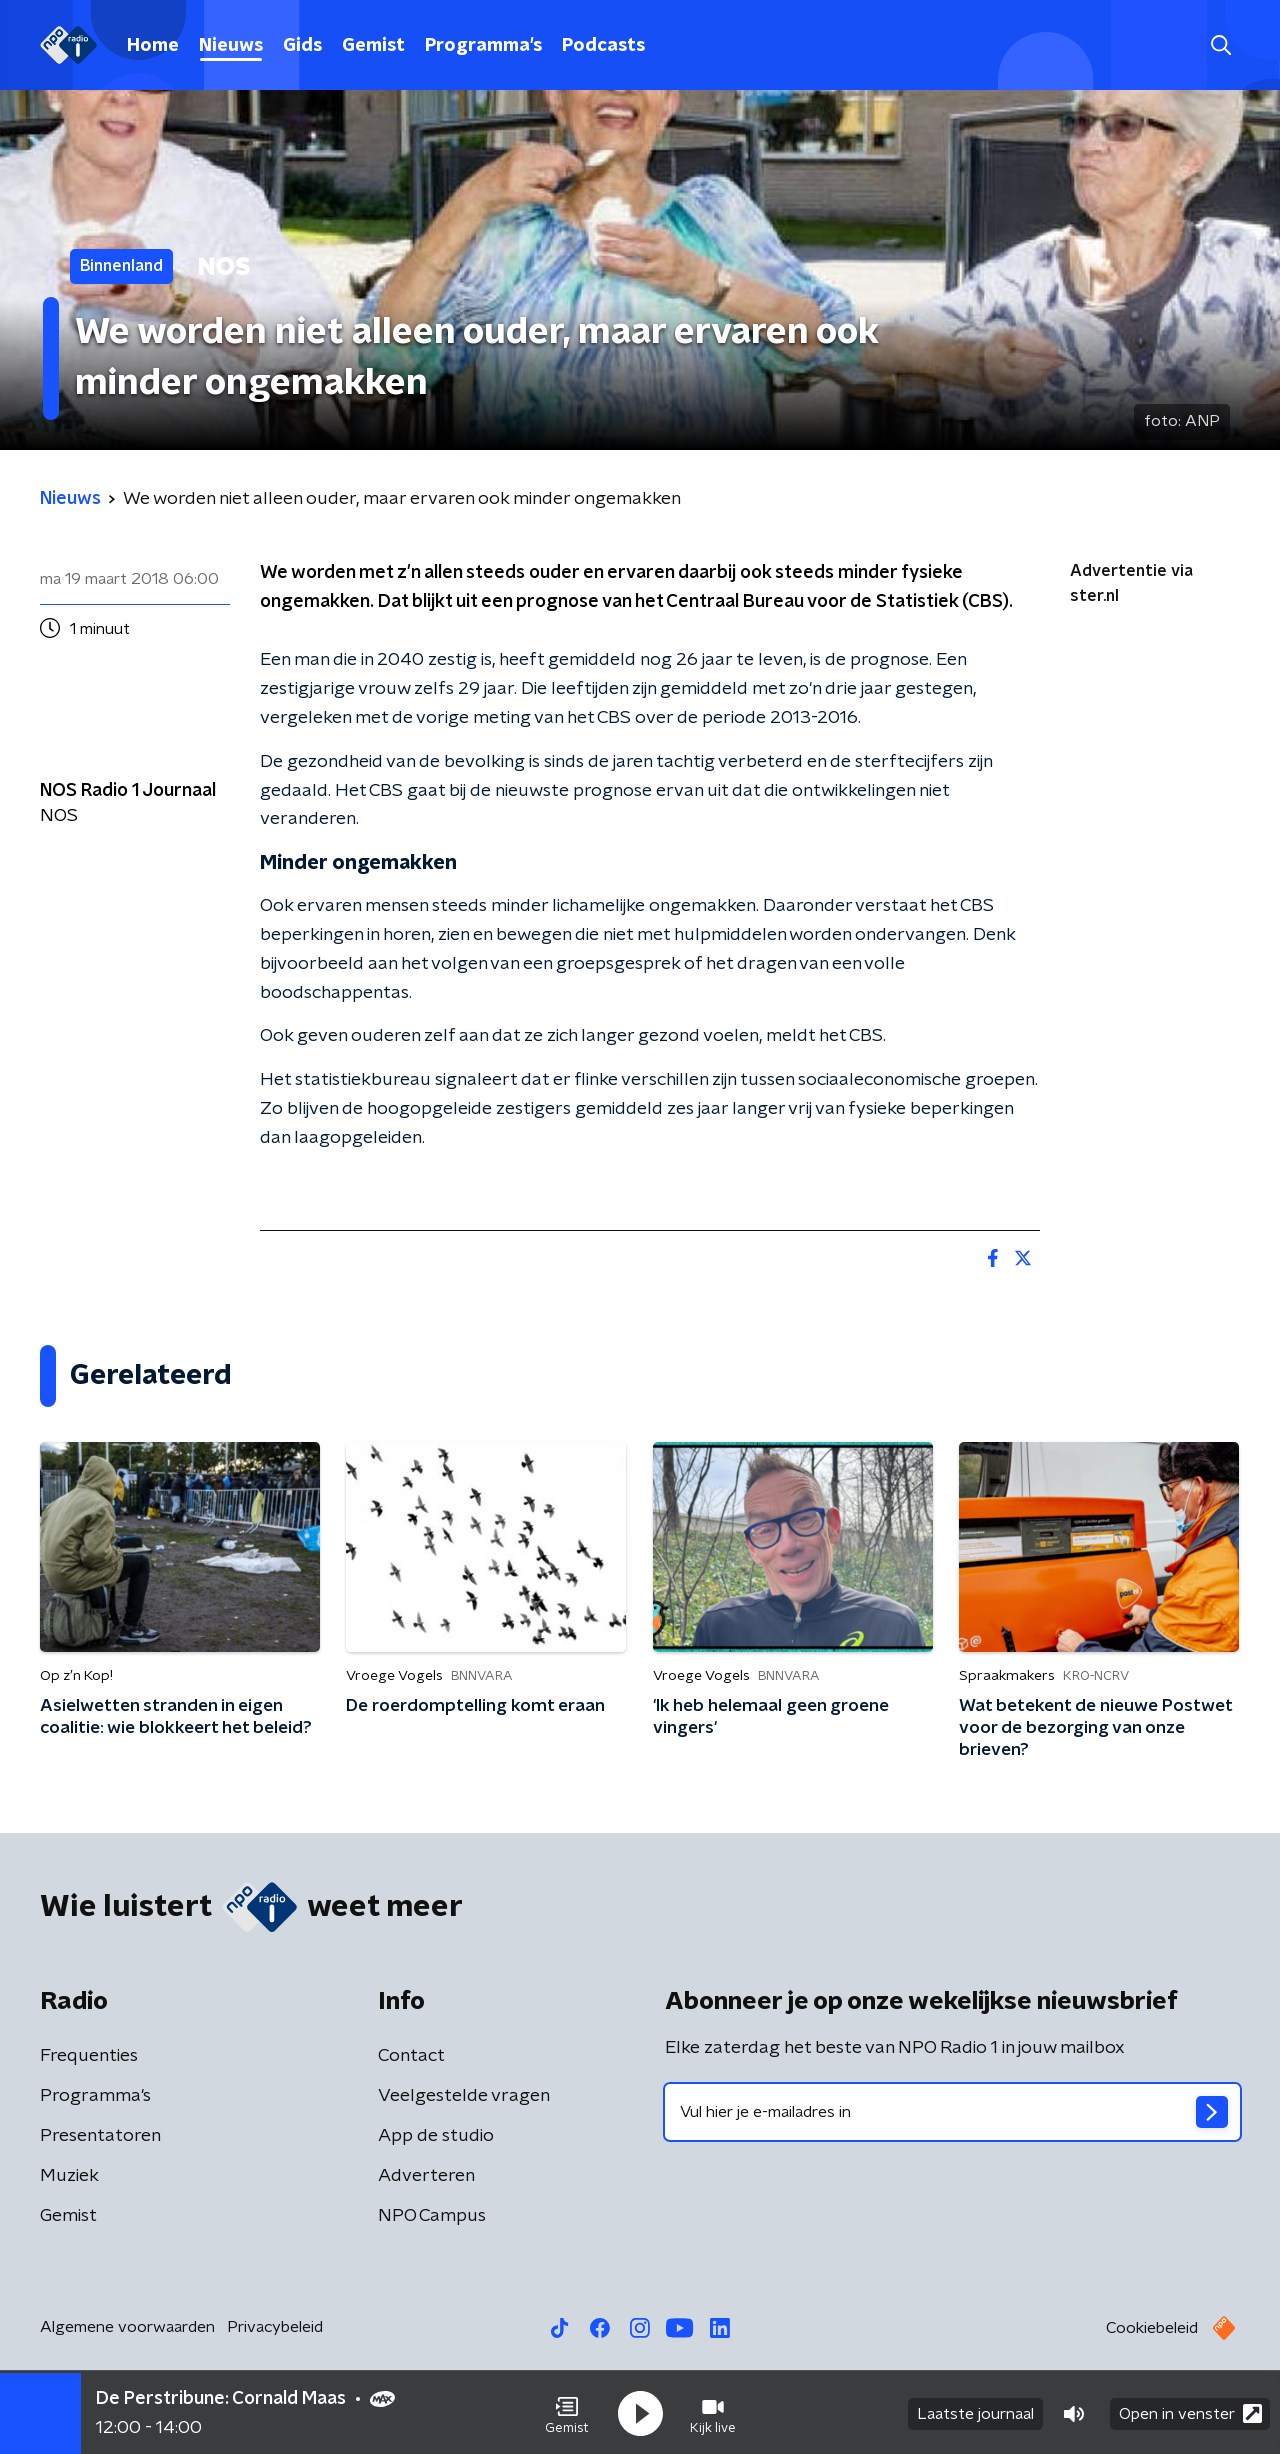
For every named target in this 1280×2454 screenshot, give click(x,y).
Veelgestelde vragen (464, 2096)
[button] (567, 2412)
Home (153, 46)
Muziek (69, 2176)
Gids (302, 46)
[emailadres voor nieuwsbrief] (952, 2112)
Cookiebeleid (1152, 2328)
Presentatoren (100, 2136)
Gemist (373, 46)
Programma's (483, 46)
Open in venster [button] (1190, 2411)
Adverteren (426, 2176)
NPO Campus (432, 2216)
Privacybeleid (275, 2327)
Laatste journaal (975, 2412)
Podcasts (603, 46)
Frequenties (89, 2056)
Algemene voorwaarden (127, 2327)
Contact (411, 2056)
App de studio (436, 2136)
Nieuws (231, 46)
